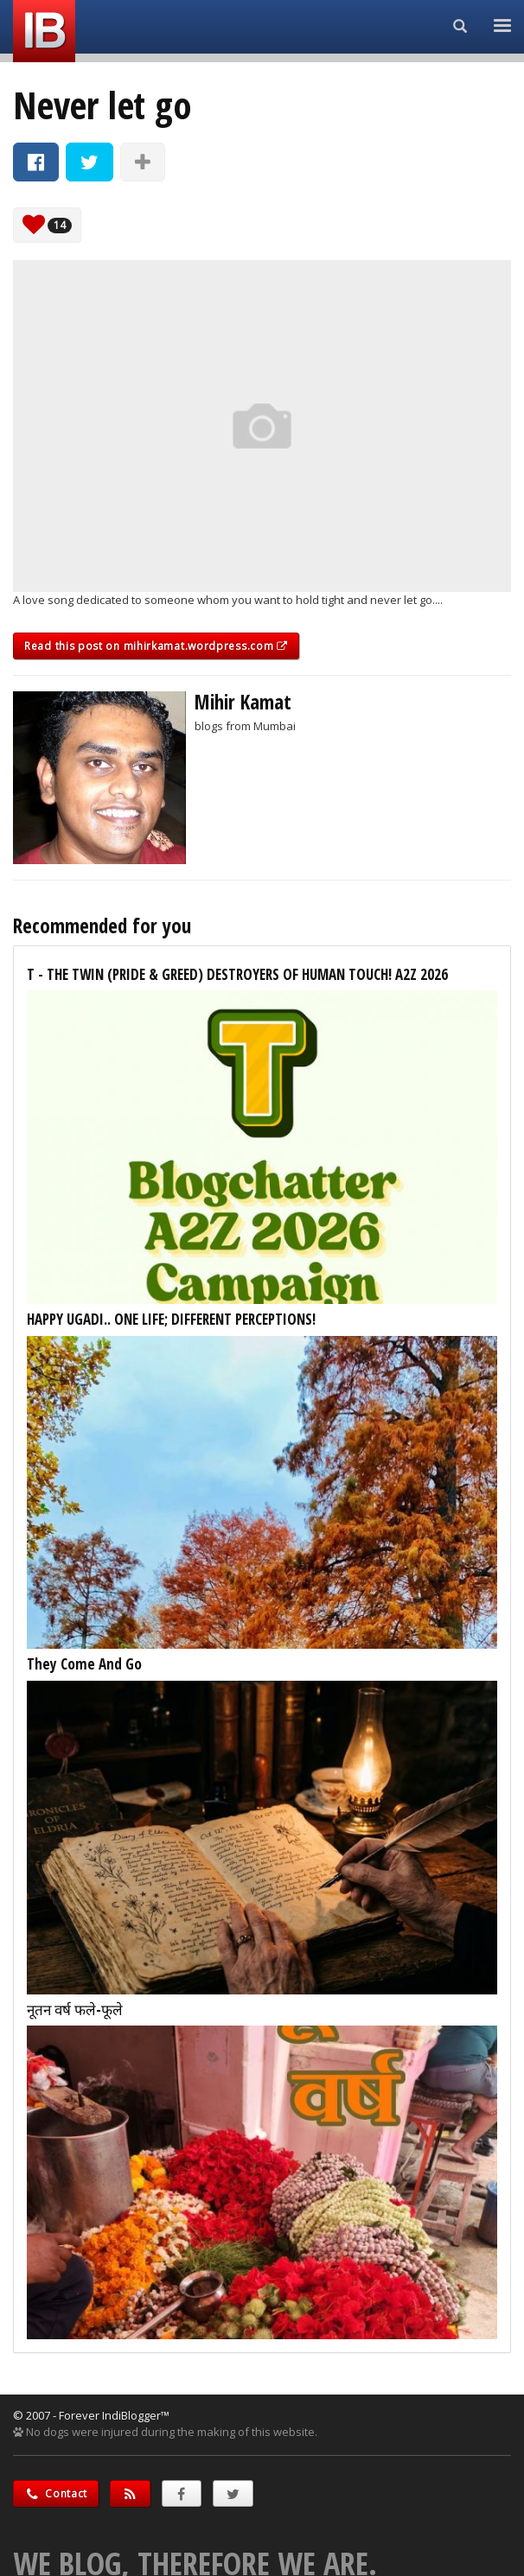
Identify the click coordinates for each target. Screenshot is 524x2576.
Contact (55, 2493)
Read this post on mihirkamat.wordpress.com (156, 646)
